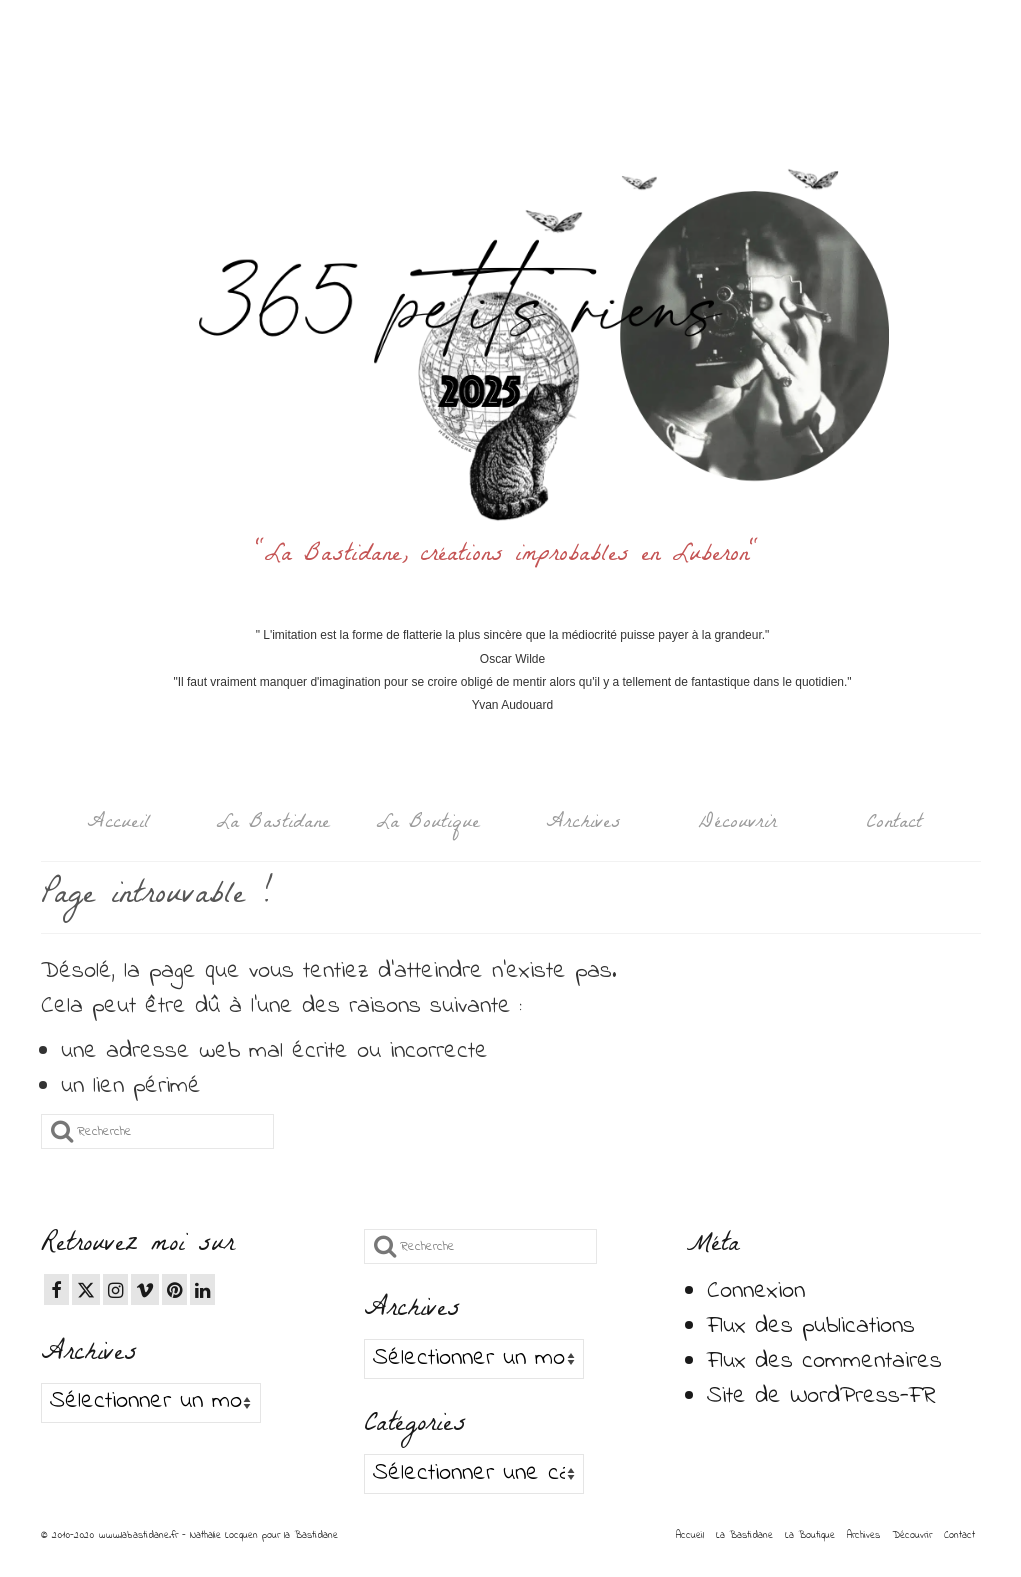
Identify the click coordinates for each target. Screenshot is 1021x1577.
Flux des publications (811, 1326)
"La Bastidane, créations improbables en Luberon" (512, 556)
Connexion (756, 1291)
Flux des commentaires (824, 1361)
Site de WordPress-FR (821, 1396)
